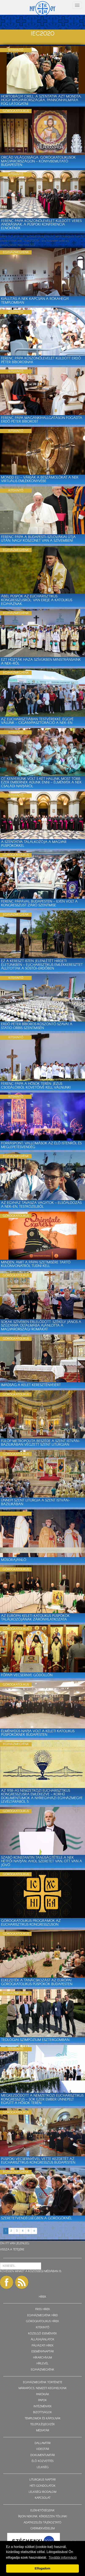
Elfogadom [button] (42, 2568)
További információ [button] (63, 2557)
